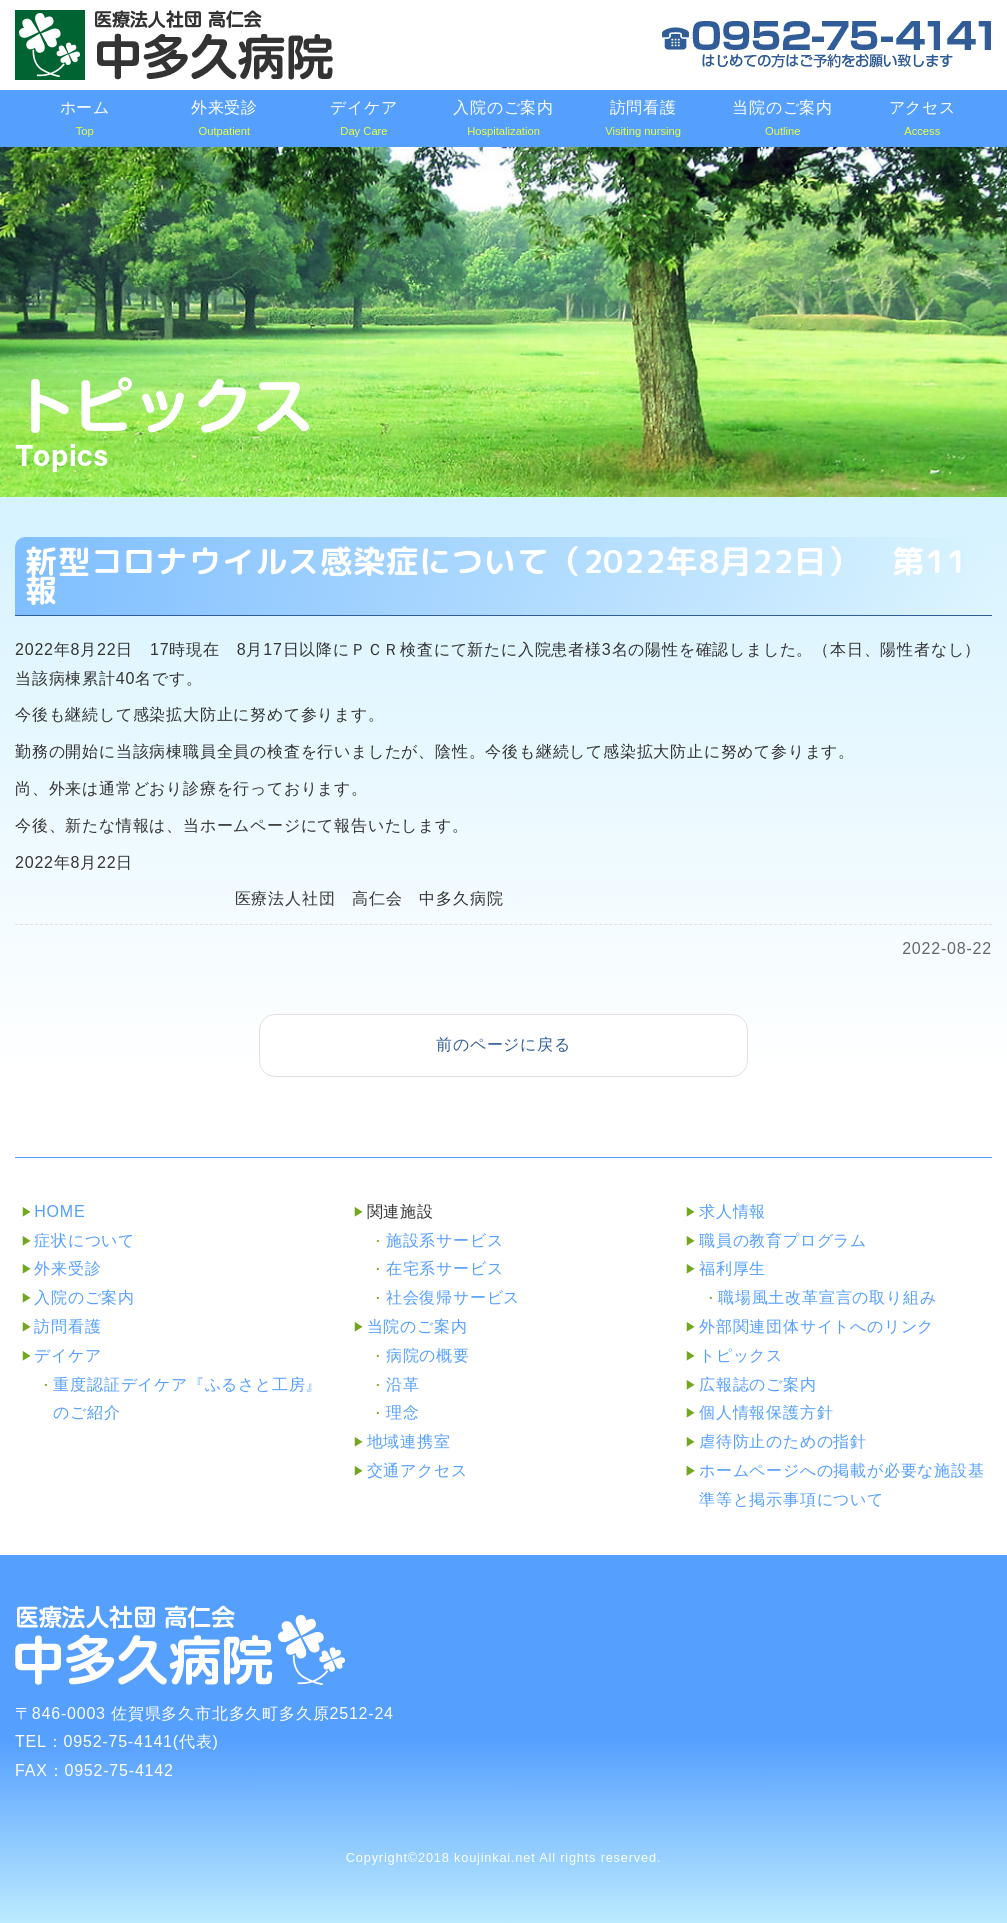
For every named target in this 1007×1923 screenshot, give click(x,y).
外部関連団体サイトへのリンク (816, 1326)
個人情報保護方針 (766, 1412)
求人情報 (732, 1211)
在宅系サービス (445, 1268)
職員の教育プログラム (783, 1240)
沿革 (403, 1384)
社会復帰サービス (453, 1297)
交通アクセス (417, 1470)
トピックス (741, 1355)
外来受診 (67, 1268)
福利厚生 (732, 1268)
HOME (59, 1211)
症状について (84, 1240)
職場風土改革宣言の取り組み (827, 1297)
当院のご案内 (417, 1326)
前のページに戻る (503, 1044)
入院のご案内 (84, 1297)
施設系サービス (445, 1240)
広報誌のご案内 (758, 1384)
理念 (403, 1412)
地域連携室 (409, 1441)
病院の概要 (428, 1355)
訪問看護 (67, 1326)
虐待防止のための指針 (783, 1441)
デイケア (67, 1355)
